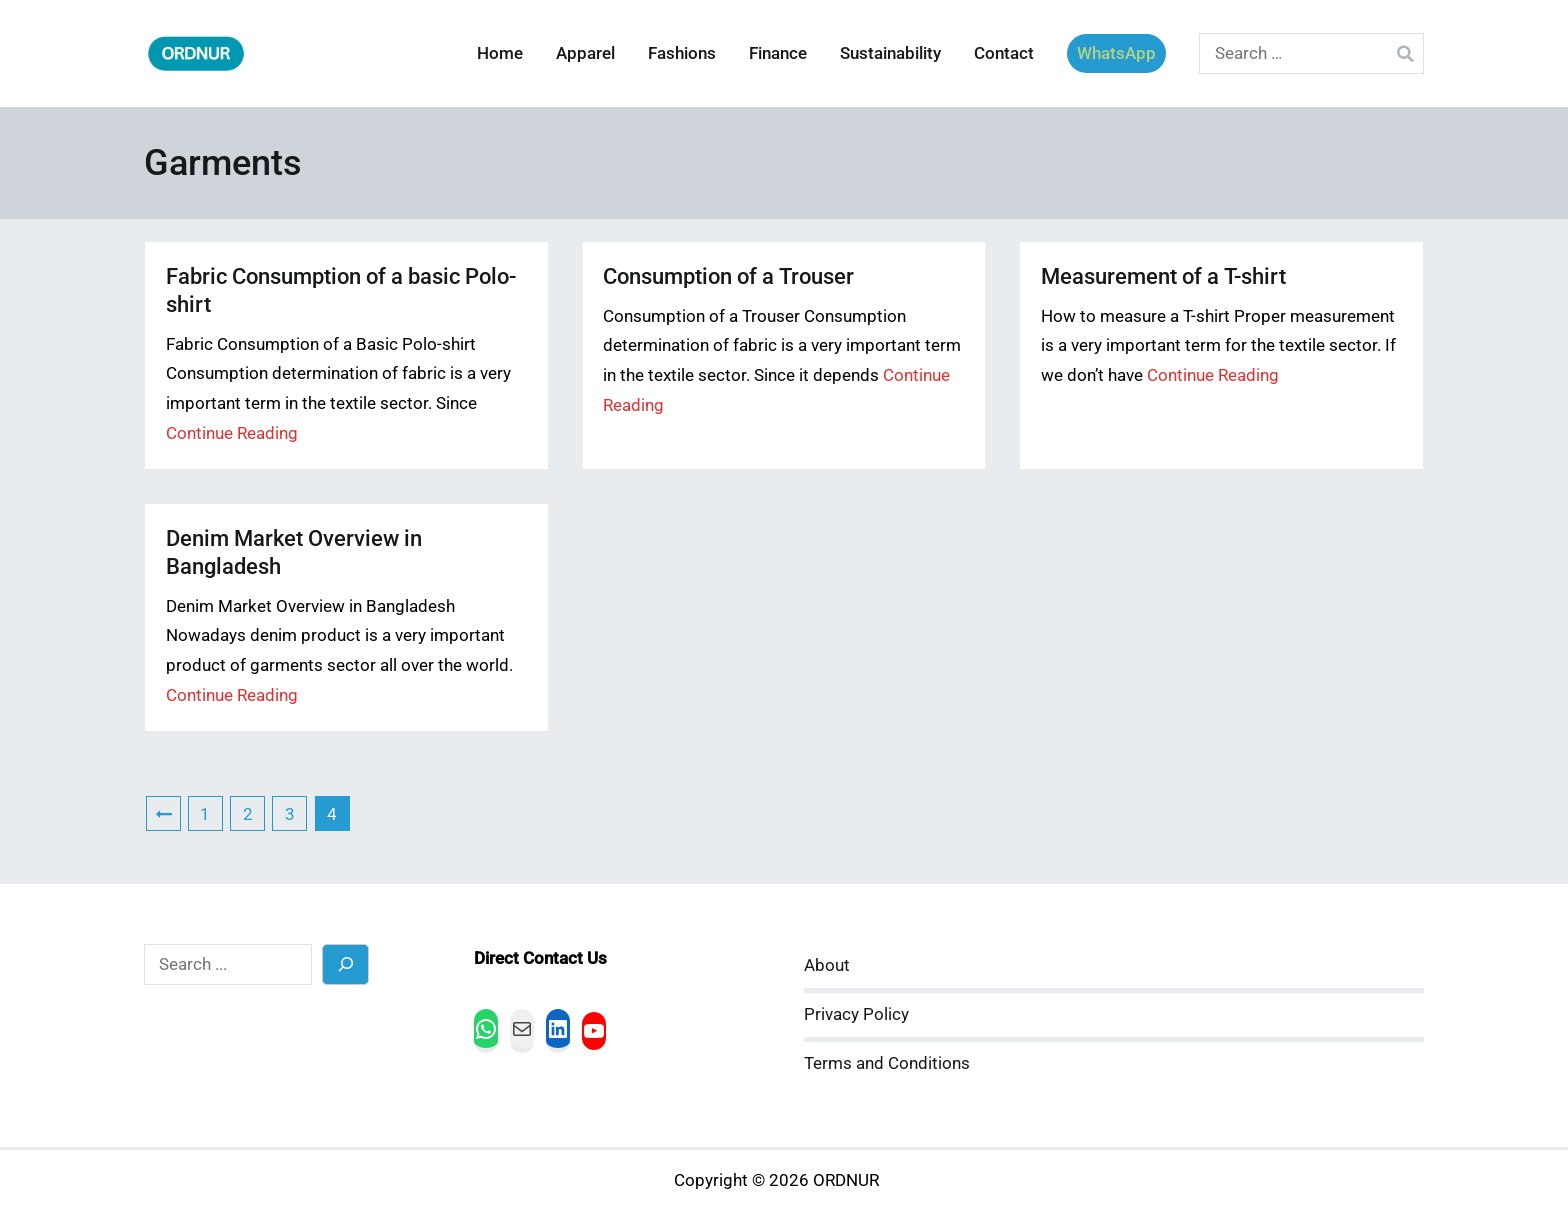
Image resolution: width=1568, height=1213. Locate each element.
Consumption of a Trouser (728, 276)
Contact (1004, 53)
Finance (778, 53)
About (827, 965)
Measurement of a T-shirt (1163, 276)
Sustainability (890, 53)
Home (500, 53)
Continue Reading (232, 433)
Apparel (585, 53)
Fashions (682, 53)
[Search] (345, 964)
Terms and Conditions (887, 1063)
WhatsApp (1116, 53)
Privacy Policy (856, 1014)
